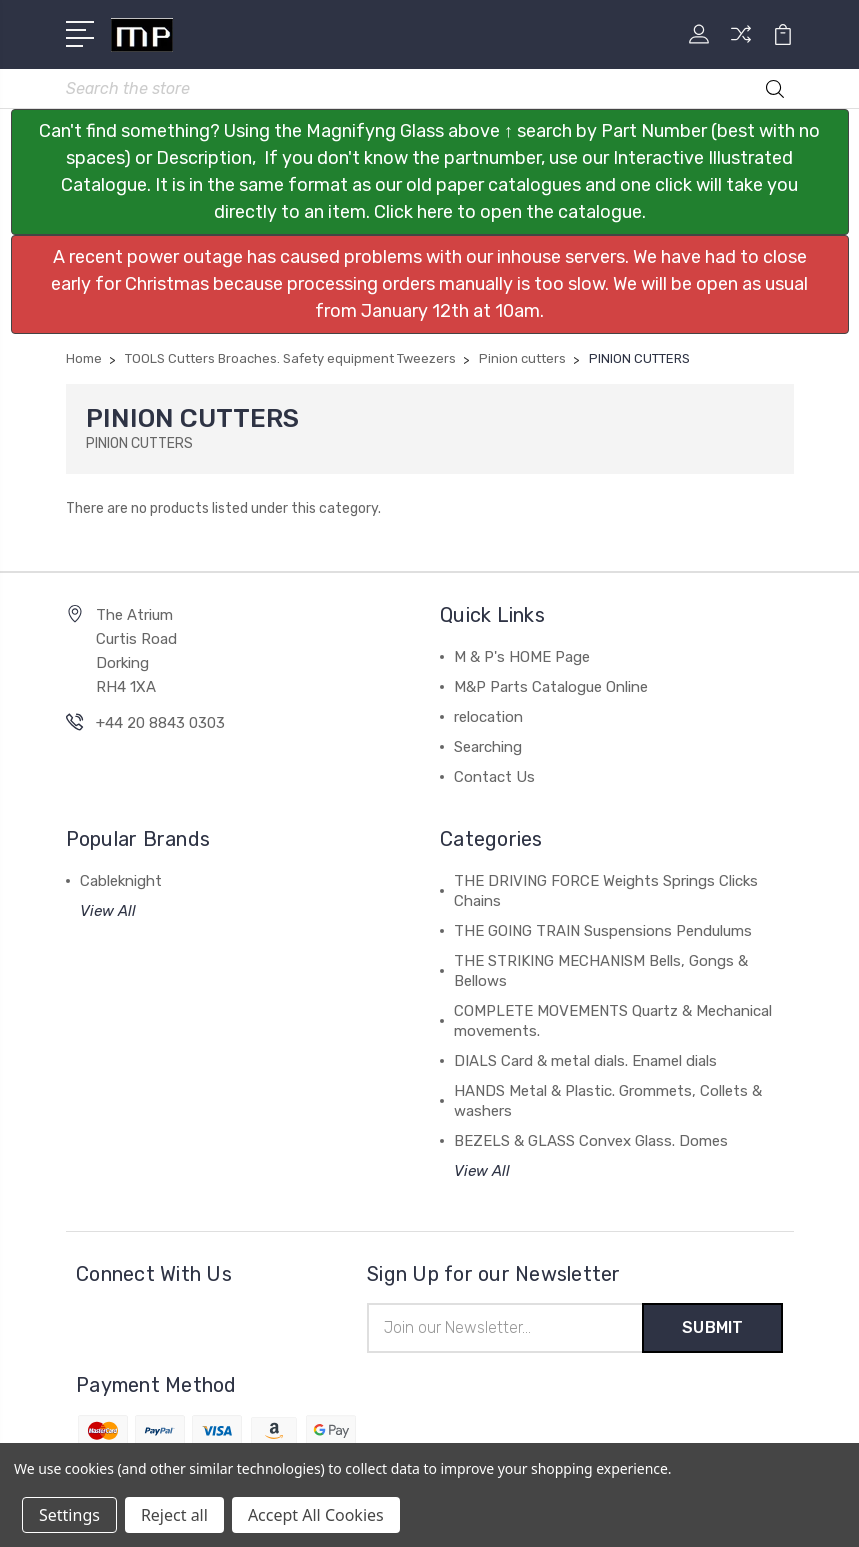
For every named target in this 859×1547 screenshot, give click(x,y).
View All (108, 911)
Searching (488, 747)
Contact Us (494, 777)
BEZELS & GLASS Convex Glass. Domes (591, 1141)
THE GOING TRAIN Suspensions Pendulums (603, 931)
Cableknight (121, 881)
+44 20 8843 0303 (160, 723)
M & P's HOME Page (522, 657)
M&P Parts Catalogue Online (551, 687)
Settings (69, 1515)
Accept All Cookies (316, 1515)
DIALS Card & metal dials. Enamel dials (585, 1061)
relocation (488, 717)
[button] (430, 172)
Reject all (174, 1515)
